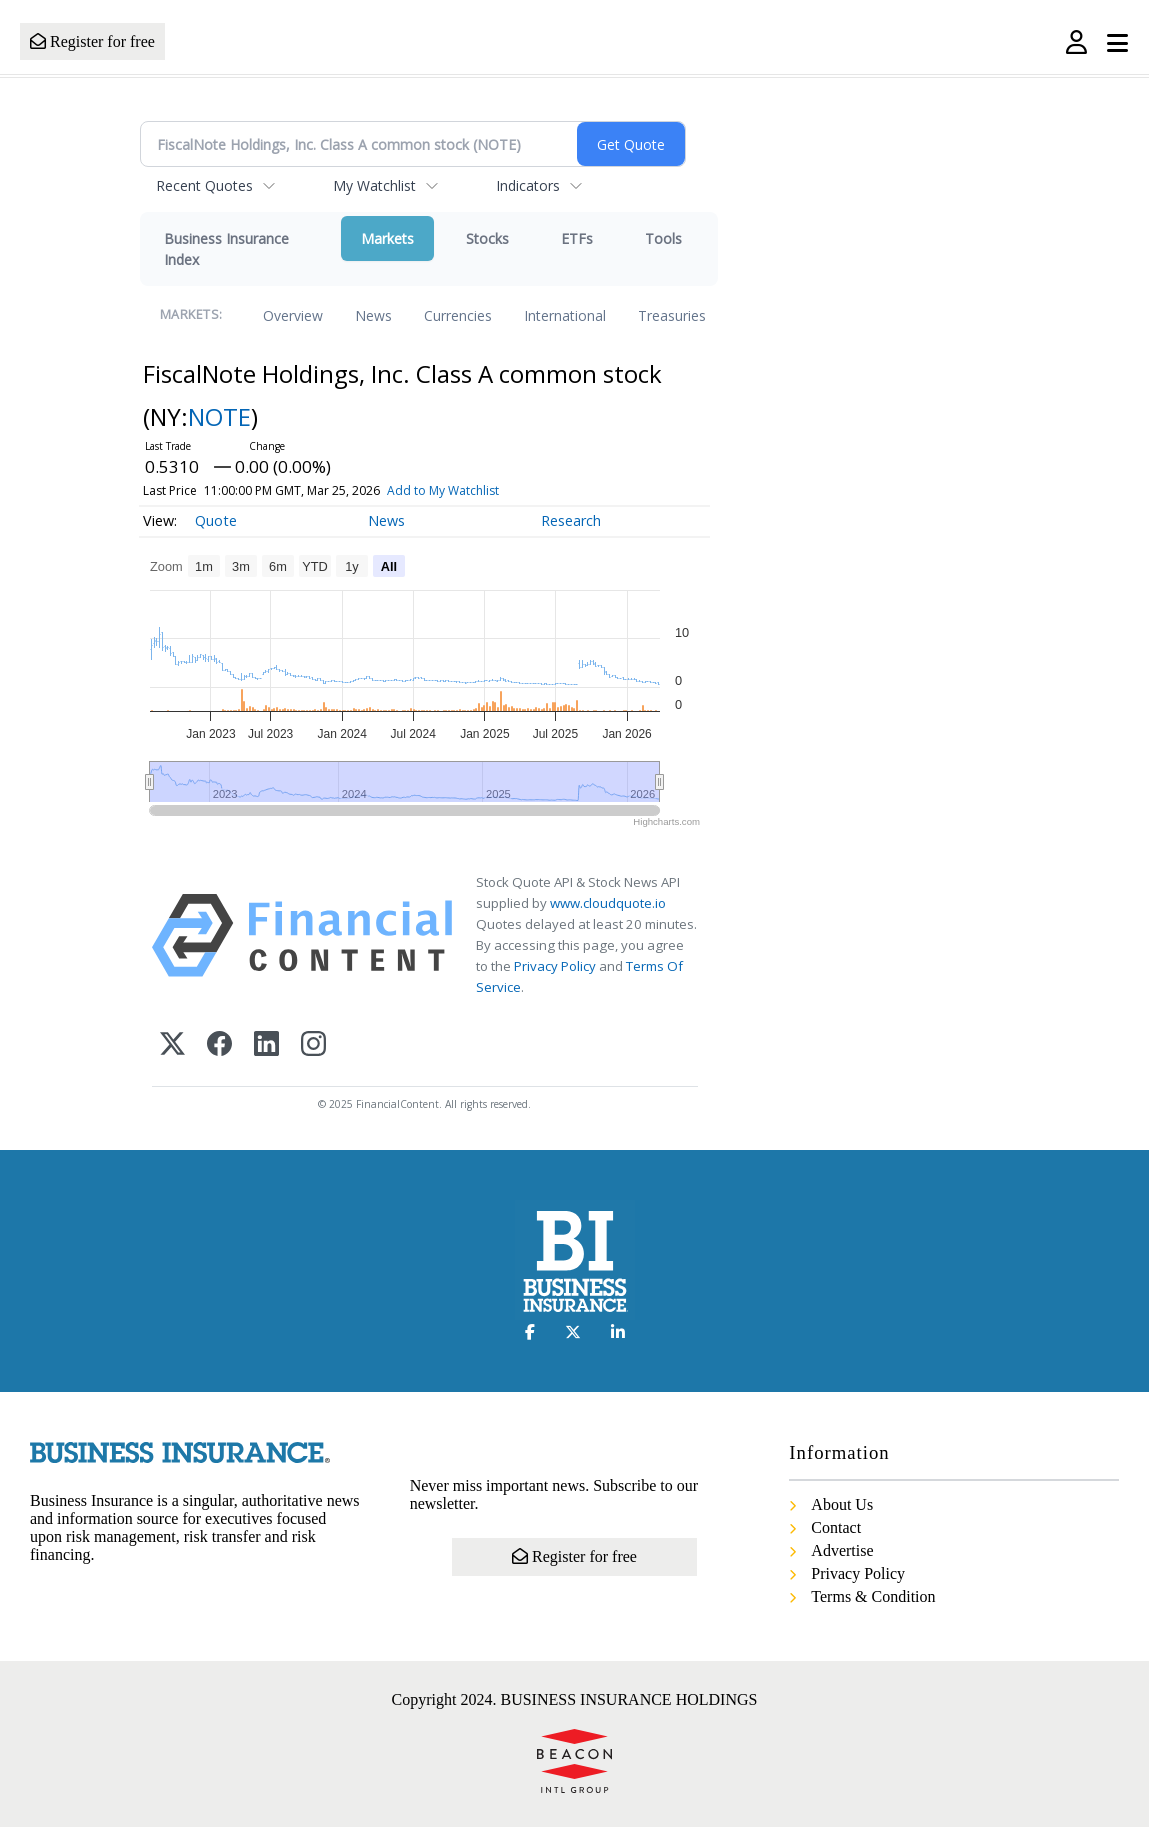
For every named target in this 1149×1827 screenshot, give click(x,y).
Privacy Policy (555, 966)
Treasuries (672, 315)
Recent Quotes (204, 185)
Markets (387, 238)
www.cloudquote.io (608, 903)
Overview (293, 315)
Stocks (487, 238)
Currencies (458, 315)
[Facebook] (219, 1045)
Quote (216, 520)
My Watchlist (374, 185)
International (565, 315)
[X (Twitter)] (172, 1045)
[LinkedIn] (266, 1045)
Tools (663, 238)
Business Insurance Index (226, 249)
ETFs (577, 238)
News (373, 315)
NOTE (219, 416)
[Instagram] (313, 1045)
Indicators (528, 185)
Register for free (92, 41)
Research (571, 520)
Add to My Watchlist (443, 490)
